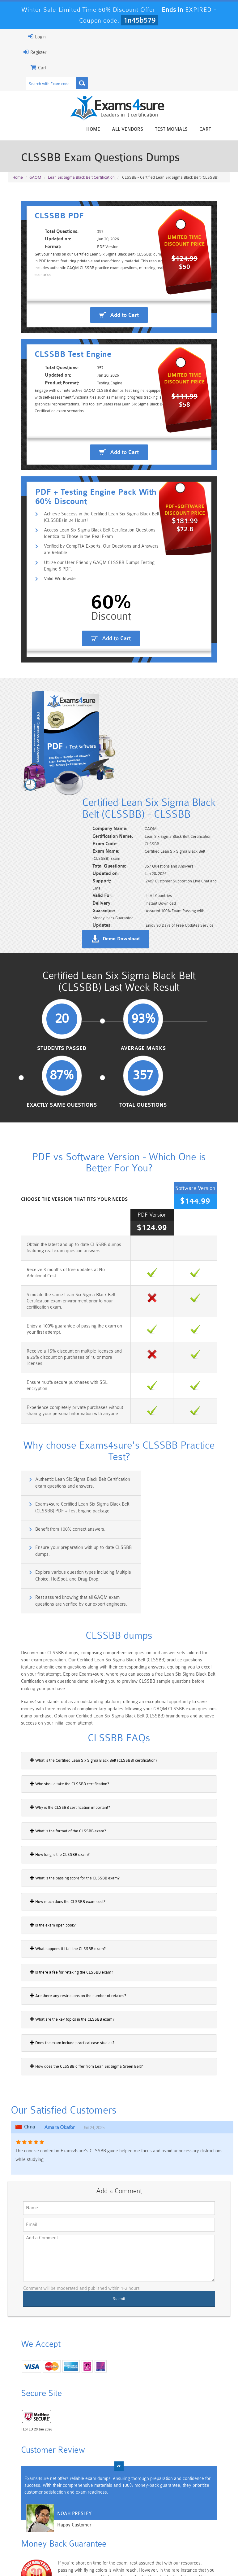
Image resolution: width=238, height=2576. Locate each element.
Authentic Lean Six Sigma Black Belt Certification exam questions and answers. (63, 1401)
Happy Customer (60, 2393)
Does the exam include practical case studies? (57, 1899)
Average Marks (92, 1058)
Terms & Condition (120, 2552)
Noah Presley (60, 2381)
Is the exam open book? (38, 1781)
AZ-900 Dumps (101, 2523)
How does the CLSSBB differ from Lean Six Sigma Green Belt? (71, 1922)
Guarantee (81, 2552)
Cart (220, 129)
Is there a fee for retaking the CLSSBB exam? (57, 1828)
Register (20, 52)
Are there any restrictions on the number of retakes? (63, 1852)
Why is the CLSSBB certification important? (55, 1663)
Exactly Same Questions (146, 1058)
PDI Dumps (65, 2521)
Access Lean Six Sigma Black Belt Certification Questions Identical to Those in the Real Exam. (95, 623)
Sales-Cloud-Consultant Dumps (100, 2505)
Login (22, 36)
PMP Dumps (29, 2500)
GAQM (35, 179)
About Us (52, 2552)
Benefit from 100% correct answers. (57, 1425)
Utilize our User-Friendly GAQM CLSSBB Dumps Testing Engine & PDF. (95, 656)
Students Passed (38, 1058)
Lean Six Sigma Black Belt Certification (81, 179)
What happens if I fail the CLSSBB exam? (53, 1805)
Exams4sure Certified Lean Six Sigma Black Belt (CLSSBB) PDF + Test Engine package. (177, 1401)
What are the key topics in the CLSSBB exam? (57, 1875)
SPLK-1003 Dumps (137, 2523)
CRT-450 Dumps (172, 2502)
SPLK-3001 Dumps (173, 2523)
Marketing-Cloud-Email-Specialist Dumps (208, 2507)
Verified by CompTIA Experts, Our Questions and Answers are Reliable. (92, 639)
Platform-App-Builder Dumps (29, 2526)
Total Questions (200, 1058)
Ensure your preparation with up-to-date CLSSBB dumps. (174, 1428)
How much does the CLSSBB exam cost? (53, 1758)
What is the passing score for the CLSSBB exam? (60, 1734)
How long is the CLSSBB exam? (45, 1710)
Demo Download (135, 940)
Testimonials (185, 129)
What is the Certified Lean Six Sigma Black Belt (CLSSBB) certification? (79, 1616)
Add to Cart (124, 334)
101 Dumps (65, 2500)
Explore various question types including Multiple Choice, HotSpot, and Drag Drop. (62, 1456)
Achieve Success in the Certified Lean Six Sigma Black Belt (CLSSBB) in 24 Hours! (89, 606)
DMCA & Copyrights (199, 2552)
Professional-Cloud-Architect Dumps (137, 2507)
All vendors (142, 129)
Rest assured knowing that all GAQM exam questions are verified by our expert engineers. (177, 1459)
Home (108, 129)
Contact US (159, 2552)
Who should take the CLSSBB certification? (55, 1640)
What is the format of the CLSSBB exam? (53, 1687)
